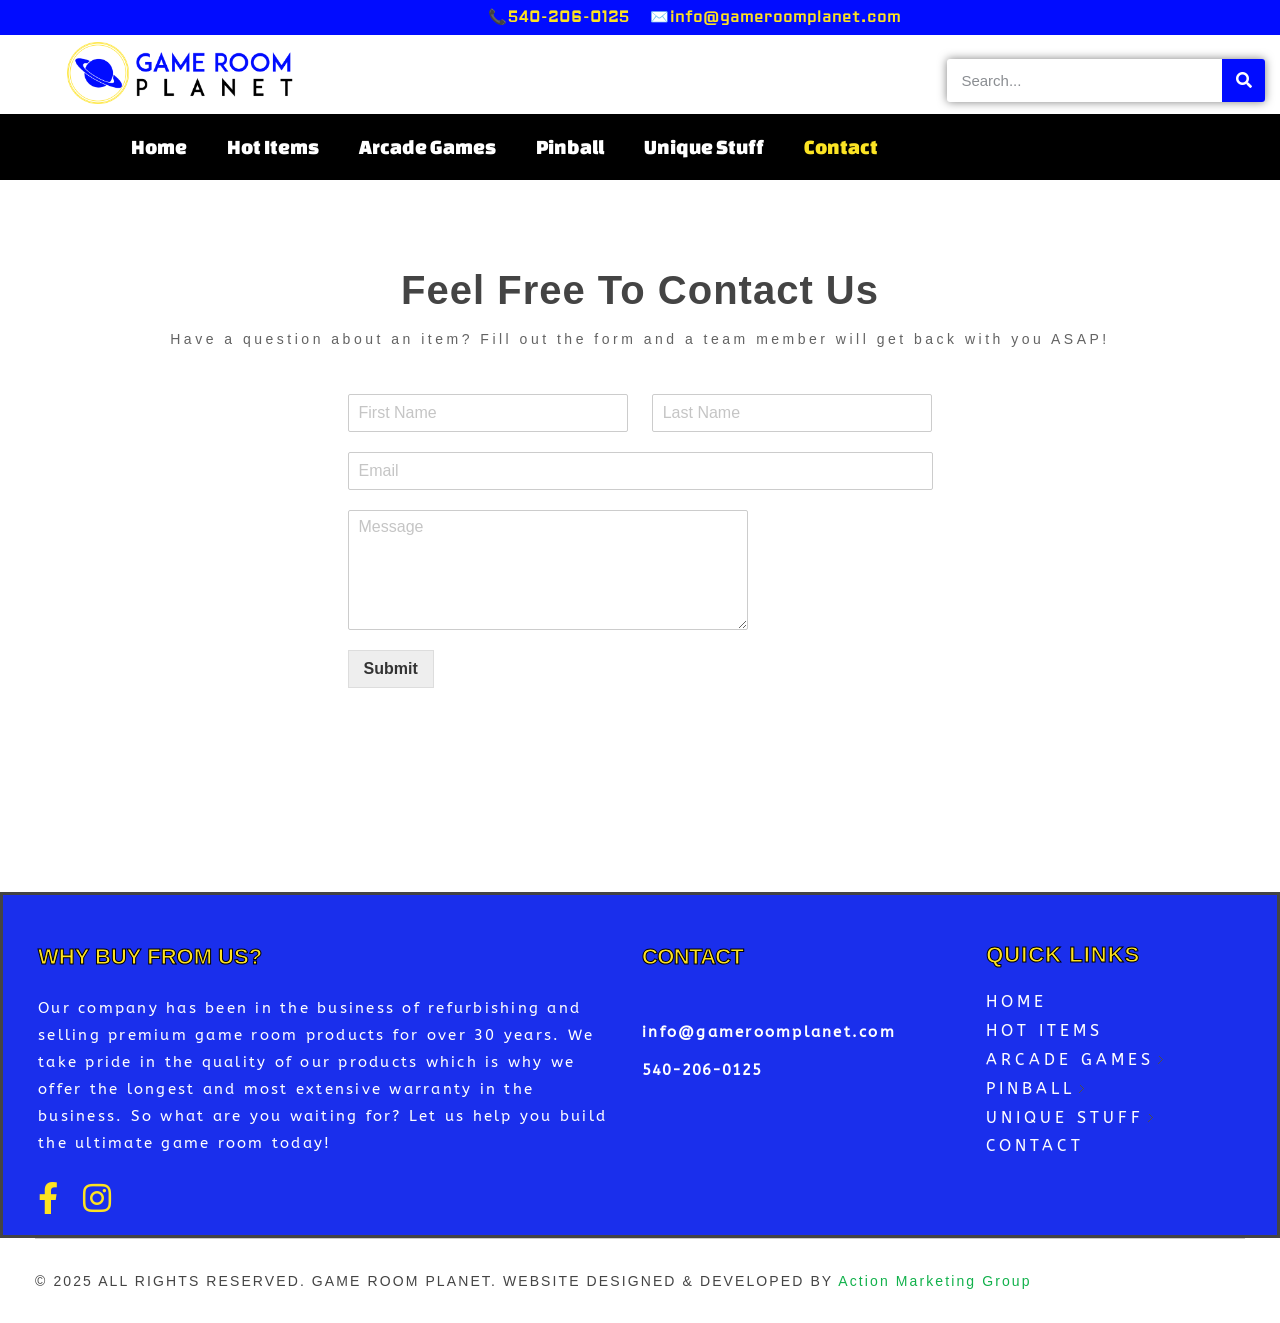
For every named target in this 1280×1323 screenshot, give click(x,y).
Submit (391, 668)
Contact (841, 146)
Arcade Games (427, 146)
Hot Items (273, 146)
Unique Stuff (704, 146)
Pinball (570, 146)
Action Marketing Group (934, 1281)
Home (159, 146)
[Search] (1243, 80)
